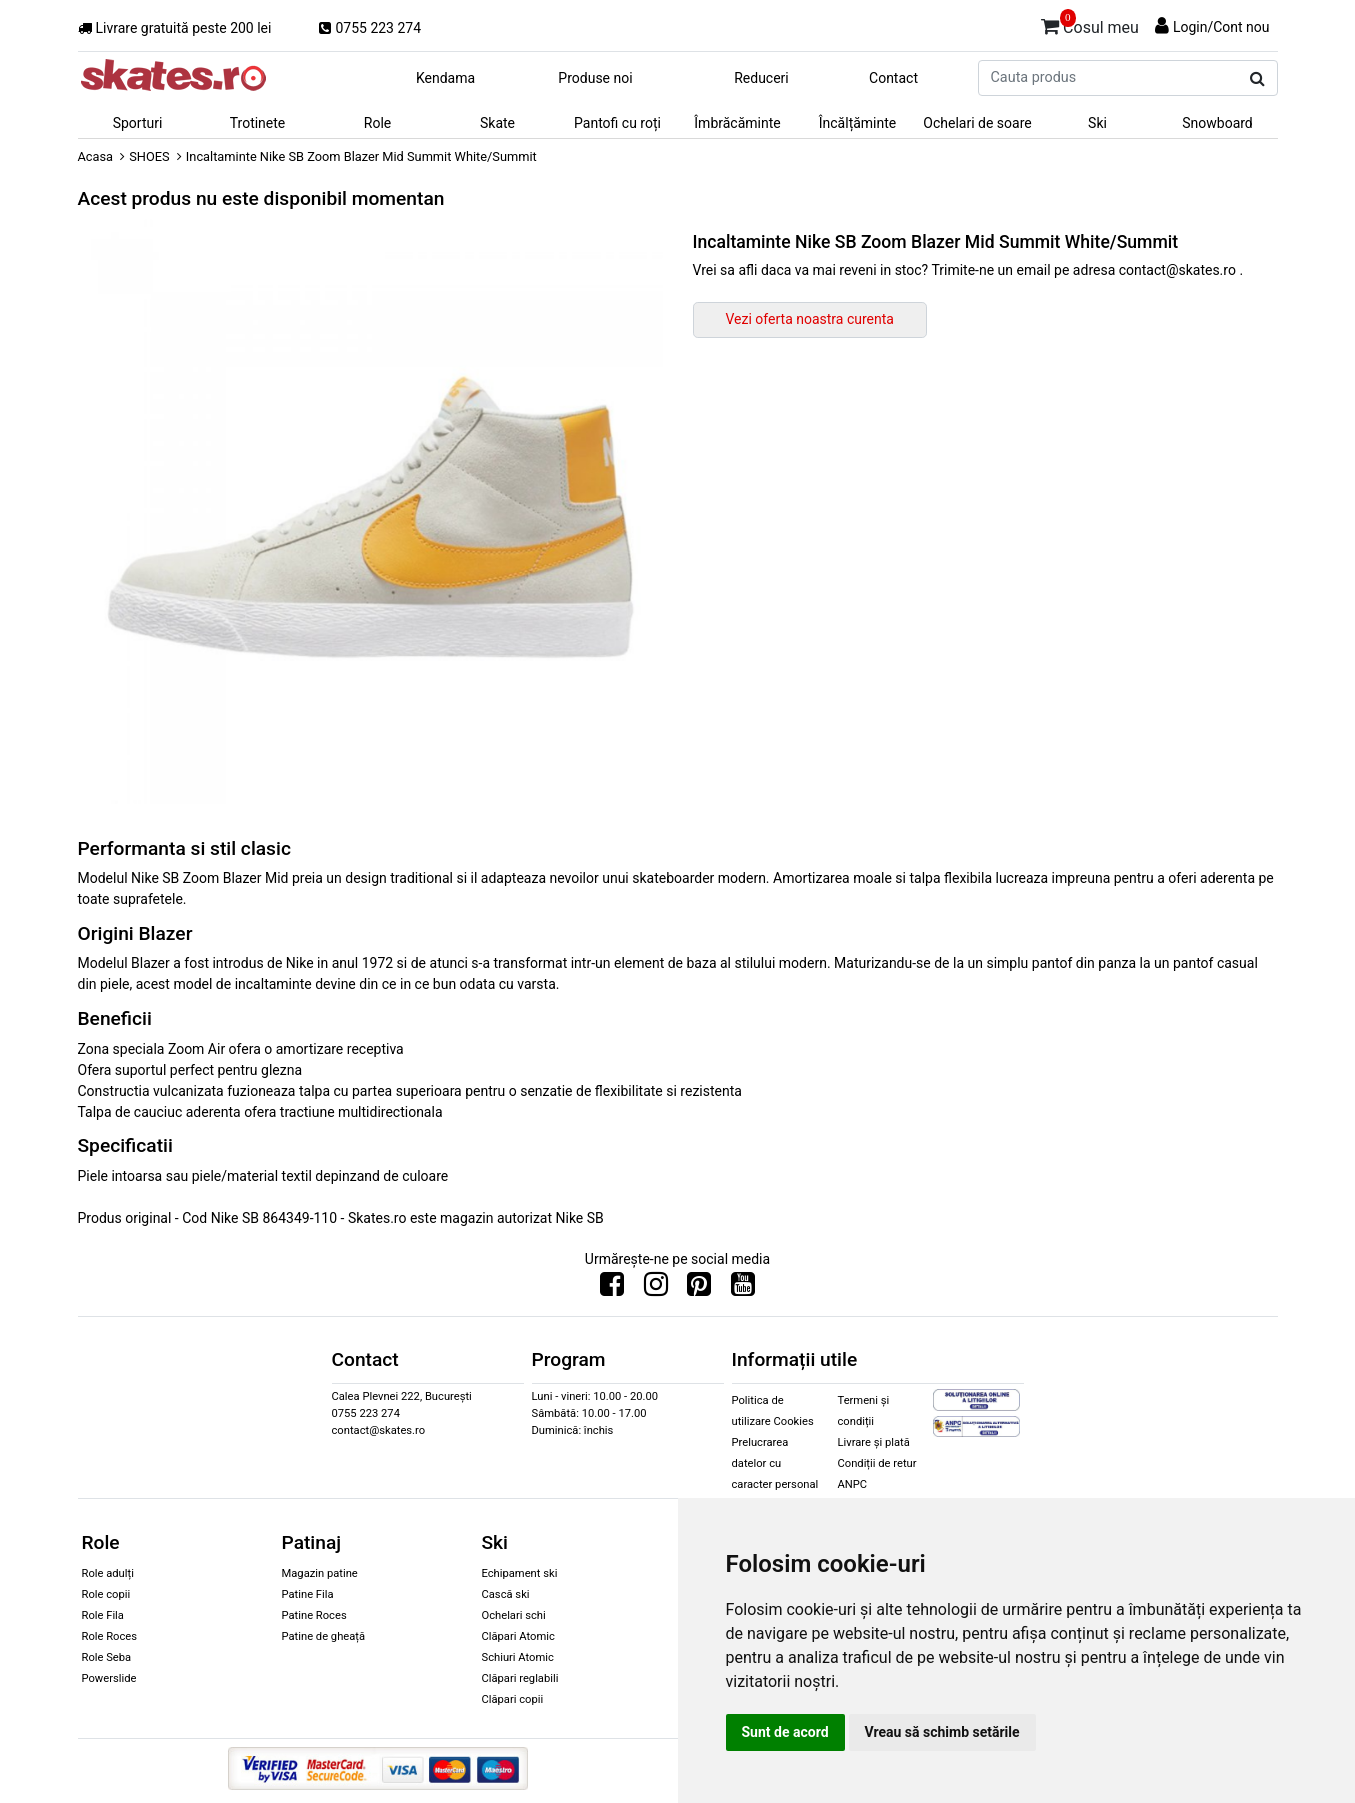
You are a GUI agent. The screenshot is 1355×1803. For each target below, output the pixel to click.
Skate (497, 123)
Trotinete (258, 123)
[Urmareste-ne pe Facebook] (612, 1289)
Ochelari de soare (977, 123)
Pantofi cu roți (617, 123)
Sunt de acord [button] (785, 1732)
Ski (1097, 123)
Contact (893, 78)
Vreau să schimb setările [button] (942, 1732)
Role (377, 123)
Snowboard (1217, 123)
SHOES (149, 156)
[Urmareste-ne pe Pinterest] (699, 1289)
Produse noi (595, 78)
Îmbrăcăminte (737, 123)
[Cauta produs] (1257, 79)
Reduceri (761, 78)
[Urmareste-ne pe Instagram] (656, 1289)
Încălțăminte (858, 123)
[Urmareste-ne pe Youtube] (743, 1289)
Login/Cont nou (1221, 27)
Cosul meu (1090, 24)
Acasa (96, 156)
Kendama (445, 78)
